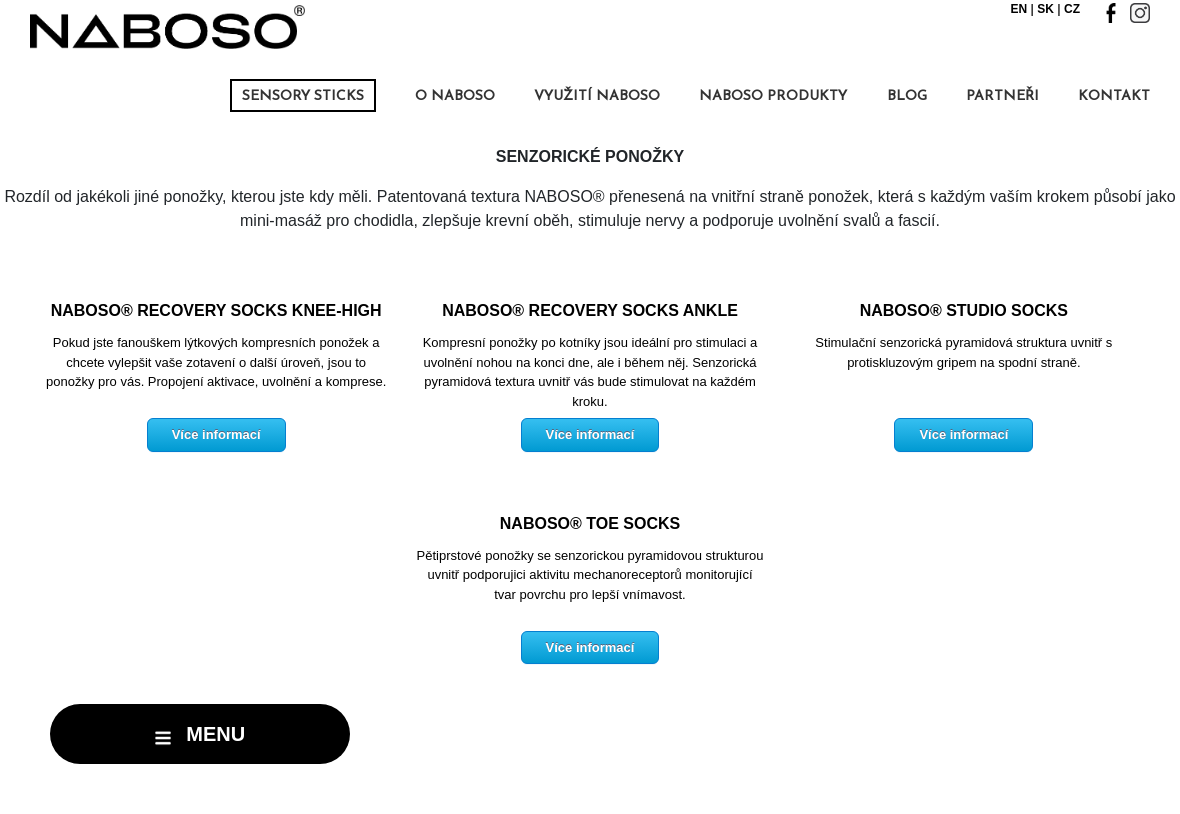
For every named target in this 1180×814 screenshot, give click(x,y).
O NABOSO (455, 96)
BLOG (907, 96)
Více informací (216, 434)
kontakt (1114, 96)
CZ (1072, 9)
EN (1019, 9)
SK (1045, 9)
